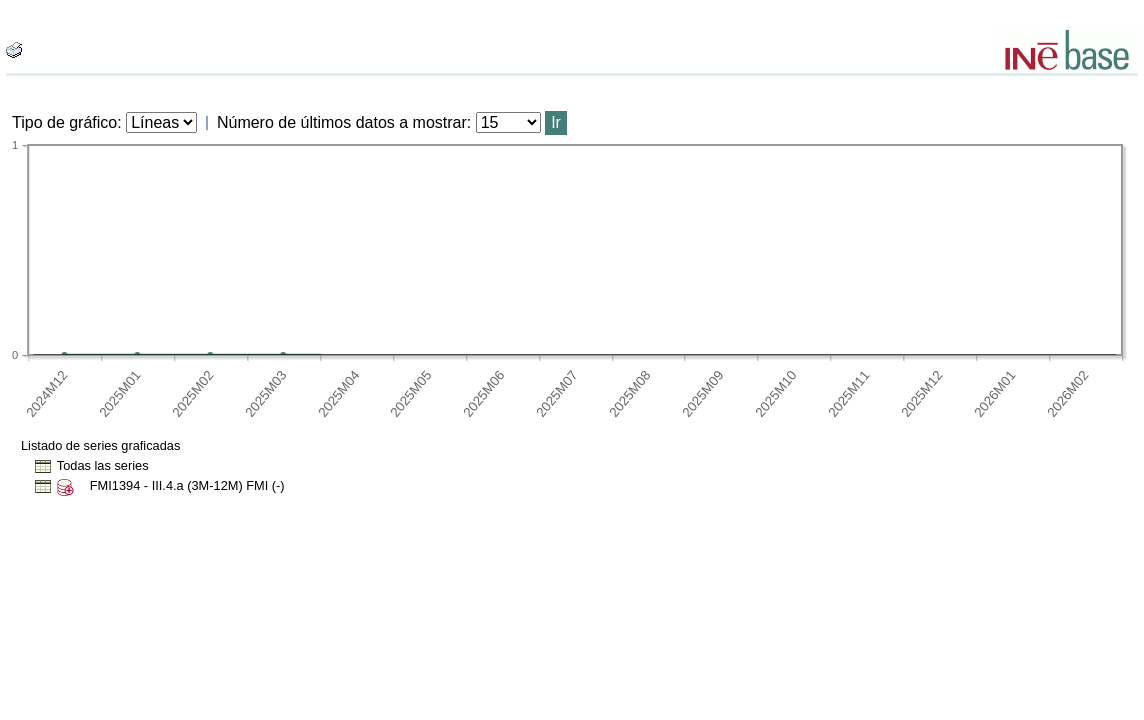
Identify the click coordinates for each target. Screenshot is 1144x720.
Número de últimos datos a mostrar (342, 122)
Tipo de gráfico (64, 122)
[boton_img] (14, 50)
